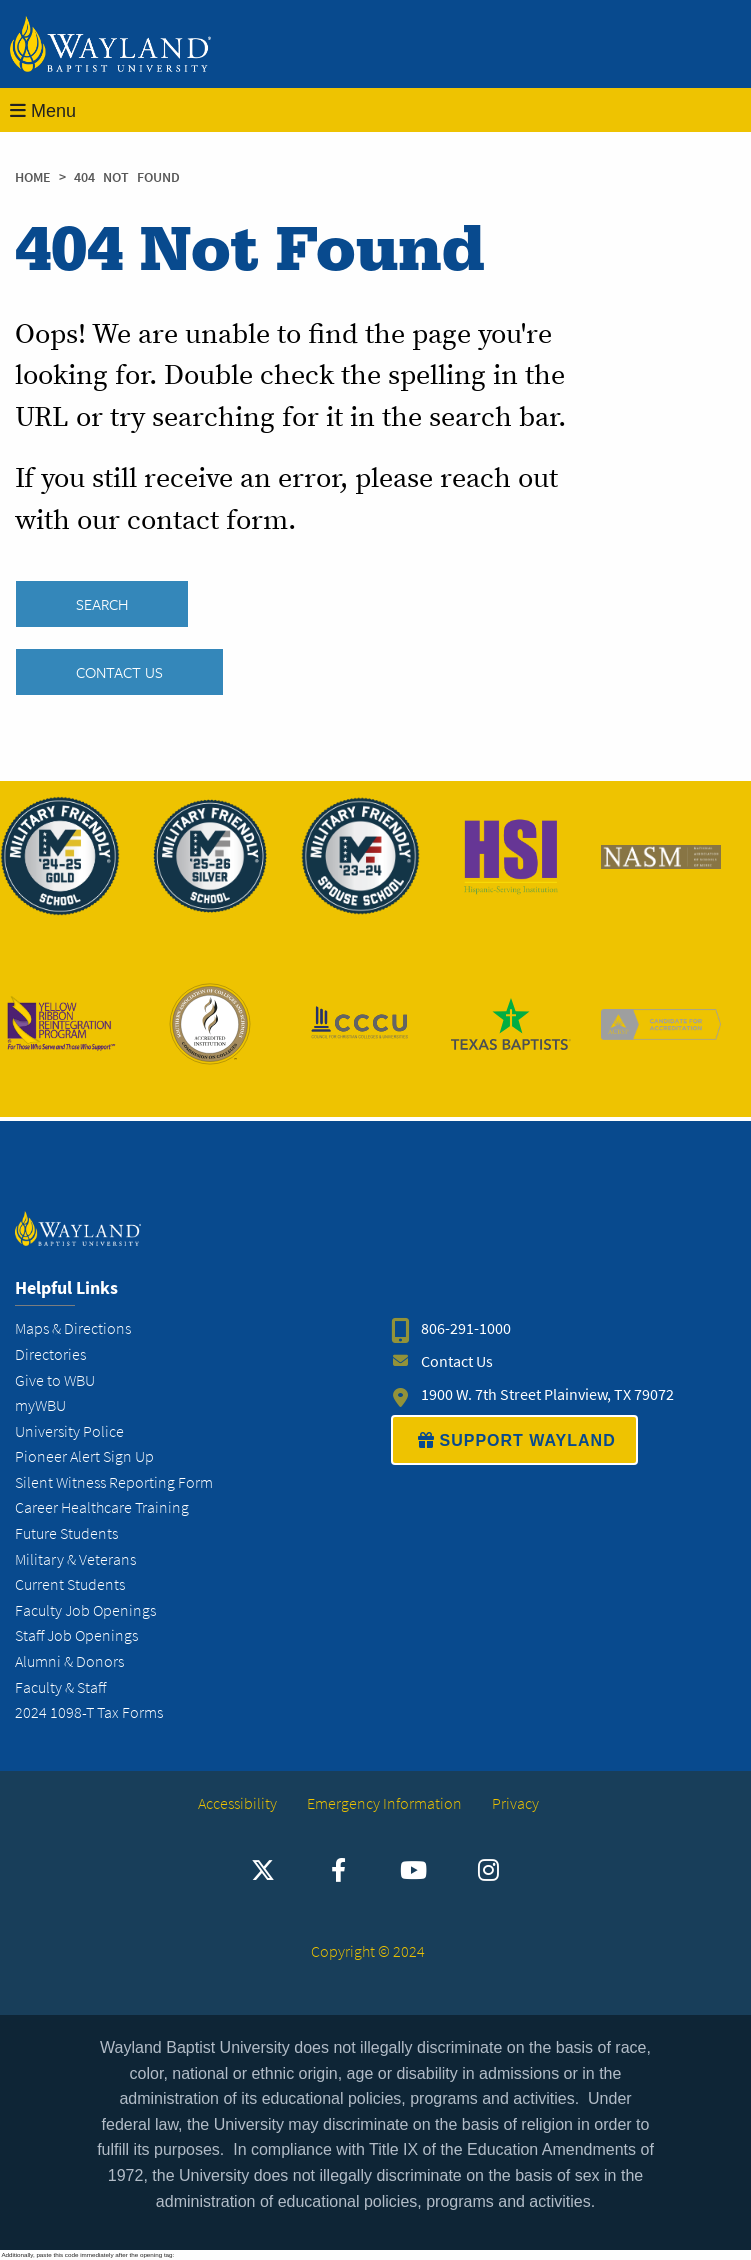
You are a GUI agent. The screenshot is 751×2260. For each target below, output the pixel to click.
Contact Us (119, 672)
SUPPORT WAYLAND (514, 1440)
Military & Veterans (75, 1559)
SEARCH (102, 604)
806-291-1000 (466, 1328)
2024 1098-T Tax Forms (89, 1712)
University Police (69, 1431)
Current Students (70, 1584)
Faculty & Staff (60, 1687)
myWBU (40, 1405)
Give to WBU (55, 1380)
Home (33, 177)
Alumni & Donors (69, 1661)
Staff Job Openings (76, 1635)
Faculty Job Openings (85, 1610)
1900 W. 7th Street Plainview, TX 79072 (547, 1394)
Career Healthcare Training (102, 1507)
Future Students (66, 1533)
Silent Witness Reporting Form (114, 1482)
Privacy (515, 1803)
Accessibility (237, 1803)
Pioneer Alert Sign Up (84, 1456)
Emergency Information (384, 1803)
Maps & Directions (73, 1328)
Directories (50, 1354)
